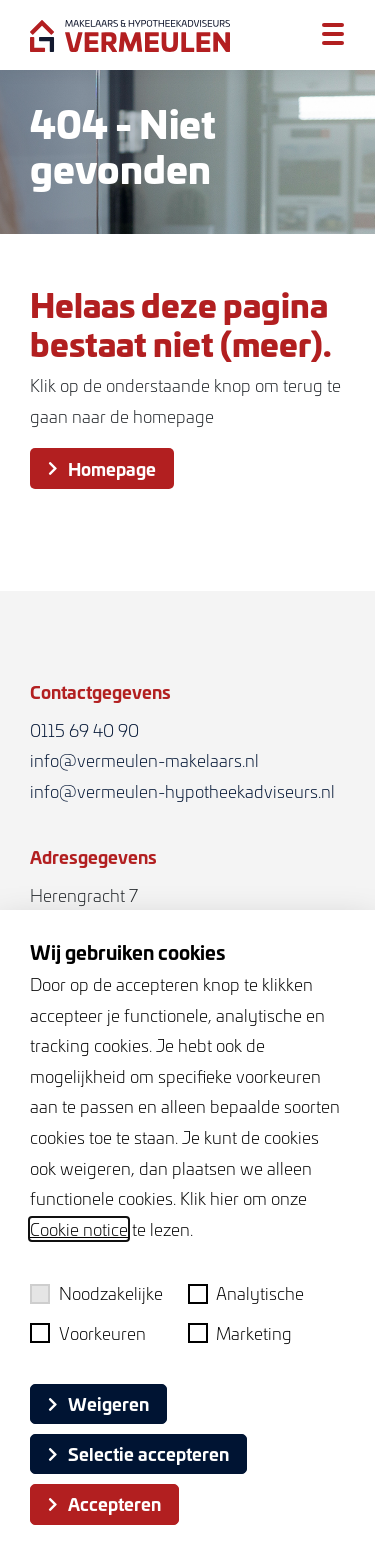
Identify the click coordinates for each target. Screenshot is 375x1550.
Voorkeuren (88, 1333)
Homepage (102, 468)
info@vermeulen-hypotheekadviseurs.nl (182, 791)
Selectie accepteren (138, 1453)
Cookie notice (79, 1229)
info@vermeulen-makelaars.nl (144, 760)
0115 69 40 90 (84, 730)
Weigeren (98, 1403)
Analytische (246, 1293)
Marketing (240, 1333)
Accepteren (104, 1503)
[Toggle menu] (333, 33)
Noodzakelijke (96, 1293)
